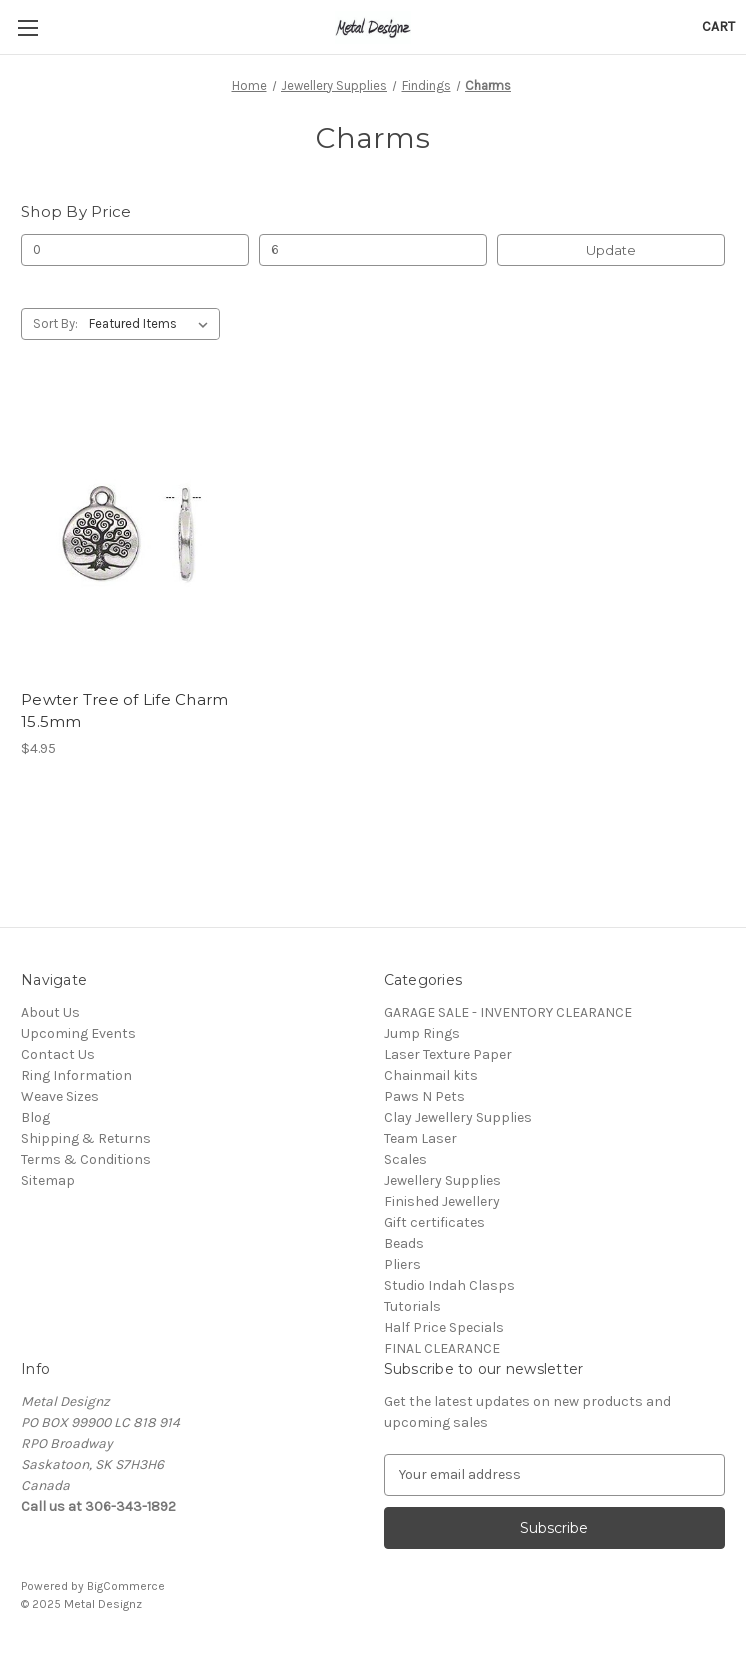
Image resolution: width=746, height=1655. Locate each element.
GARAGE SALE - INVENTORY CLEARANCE (508, 1012)
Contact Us (58, 1054)
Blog (35, 1117)
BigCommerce (126, 1586)
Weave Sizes (60, 1096)
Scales (405, 1159)
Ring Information (76, 1075)
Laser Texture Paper (448, 1054)
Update (611, 250)
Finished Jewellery (442, 1201)
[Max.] (373, 250)
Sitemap (48, 1180)
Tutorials (412, 1306)
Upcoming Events (78, 1033)
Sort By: (55, 323)
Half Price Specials (444, 1327)
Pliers (402, 1264)
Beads (404, 1243)
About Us (50, 1012)
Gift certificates (434, 1222)
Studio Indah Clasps (449, 1285)
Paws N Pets (424, 1096)
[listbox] (152, 324)
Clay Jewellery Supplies (458, 1117)
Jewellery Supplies (442, 1180)
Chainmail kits (431, 1075)
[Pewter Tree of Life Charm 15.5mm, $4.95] (131, 533)
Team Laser (420, 1138)
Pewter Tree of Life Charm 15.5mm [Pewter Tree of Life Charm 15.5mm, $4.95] (124, 711)
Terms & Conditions (86, 1159)
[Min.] (135, 250)
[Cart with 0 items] (718, 26)
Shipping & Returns (86, 1138)
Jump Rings (422, 1033)
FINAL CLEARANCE (442, 1348)
